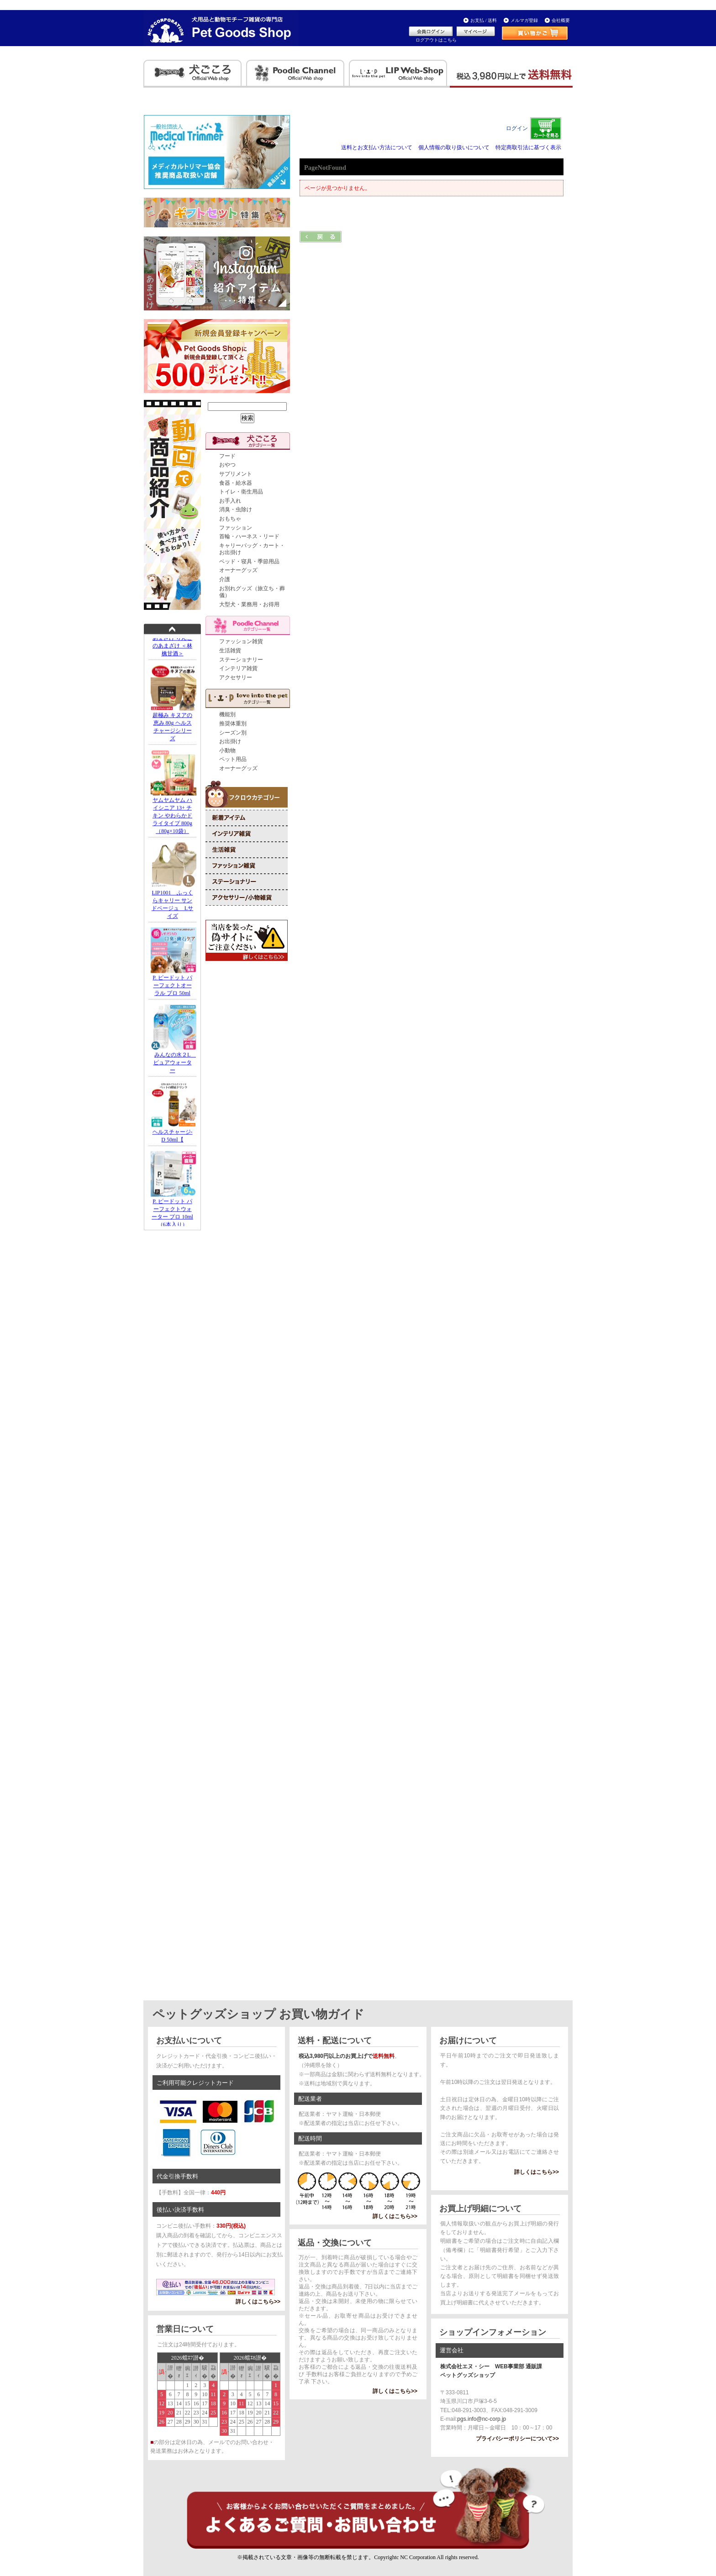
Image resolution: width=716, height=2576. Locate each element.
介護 (224, 579)
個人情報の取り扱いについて (454, 147)
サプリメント (235, 474)
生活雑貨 (230, 650)
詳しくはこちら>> (258, 2301)
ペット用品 (233, 759)
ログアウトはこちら (436, 39)
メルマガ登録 (524, 20)
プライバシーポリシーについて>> (517, 2438)
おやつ (227, 465)
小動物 (227, 750)
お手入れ (230, 501)
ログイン (517, 128)
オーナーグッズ (238, 570)
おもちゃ (230, 518)
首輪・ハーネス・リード (249, 536)
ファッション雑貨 (241, 641)
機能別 (227, 714)
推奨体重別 (233, 723)
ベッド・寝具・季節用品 (249, 561)
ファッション (235, 528)
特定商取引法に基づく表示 (528, 147)
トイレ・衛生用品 (241, 491)
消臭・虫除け (235, 509)
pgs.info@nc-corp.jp (481, 2419)
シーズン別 (233, 732)
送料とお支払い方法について (376, 147)
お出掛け (230, 741)
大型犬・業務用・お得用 (249, 604)
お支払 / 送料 (483, 20)
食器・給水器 (235, 483)
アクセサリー (235, 677)
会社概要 (561, 20)
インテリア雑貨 (238, 668)
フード (227, 456)
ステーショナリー (241, 659)
